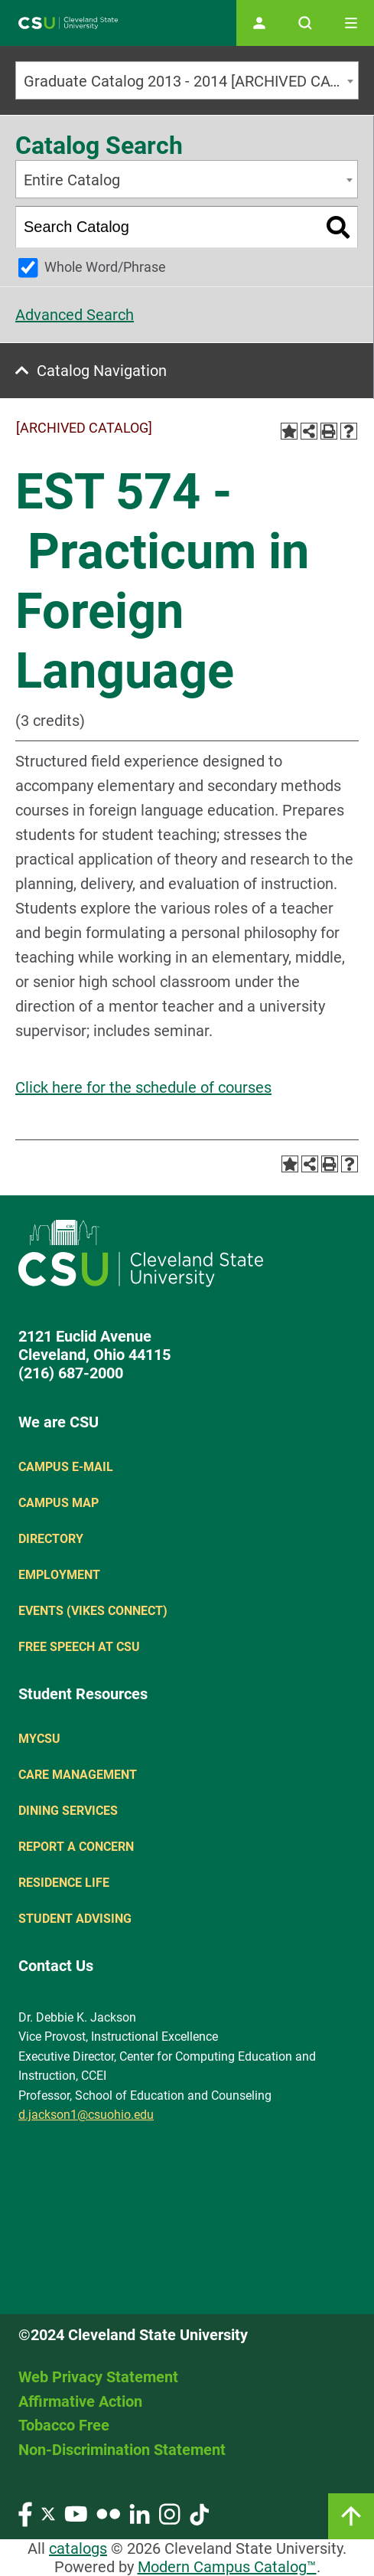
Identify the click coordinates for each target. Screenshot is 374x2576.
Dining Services (68, 1810)
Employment (59, 1575)
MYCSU (39, 1738)
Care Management (77, 1774)
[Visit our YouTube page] (75, 2513)
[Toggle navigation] (351, 23)
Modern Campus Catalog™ (227, 2567)
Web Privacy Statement (98, 2377)
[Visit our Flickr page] (108, 2513)
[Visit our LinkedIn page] (139, 2513)
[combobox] (187, 80)
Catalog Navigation (102, 370)
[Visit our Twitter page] (48, 2513)
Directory (50, 1539)
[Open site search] (305, 23)
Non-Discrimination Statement (122, 2449)
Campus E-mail (65, 1467)
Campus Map (58, 1503)
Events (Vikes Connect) (92, 1610)
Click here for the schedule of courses (143, 1087)
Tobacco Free (63, 2425)
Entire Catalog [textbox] (72, 180)
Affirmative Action (80, 2401)
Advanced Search (74, 315)
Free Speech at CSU (79, 1646)
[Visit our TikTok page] (199, 2513)
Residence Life (63, 1882)
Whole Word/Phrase (105, 267)
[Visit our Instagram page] (169, 2513)
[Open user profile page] (259, 23)
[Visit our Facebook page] (25, 2513)
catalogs (78, 2548)
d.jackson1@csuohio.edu (86, 2114)
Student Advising (75, 1918)
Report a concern (76, 1846)
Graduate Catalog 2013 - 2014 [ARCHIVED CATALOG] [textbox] (191, 81)
